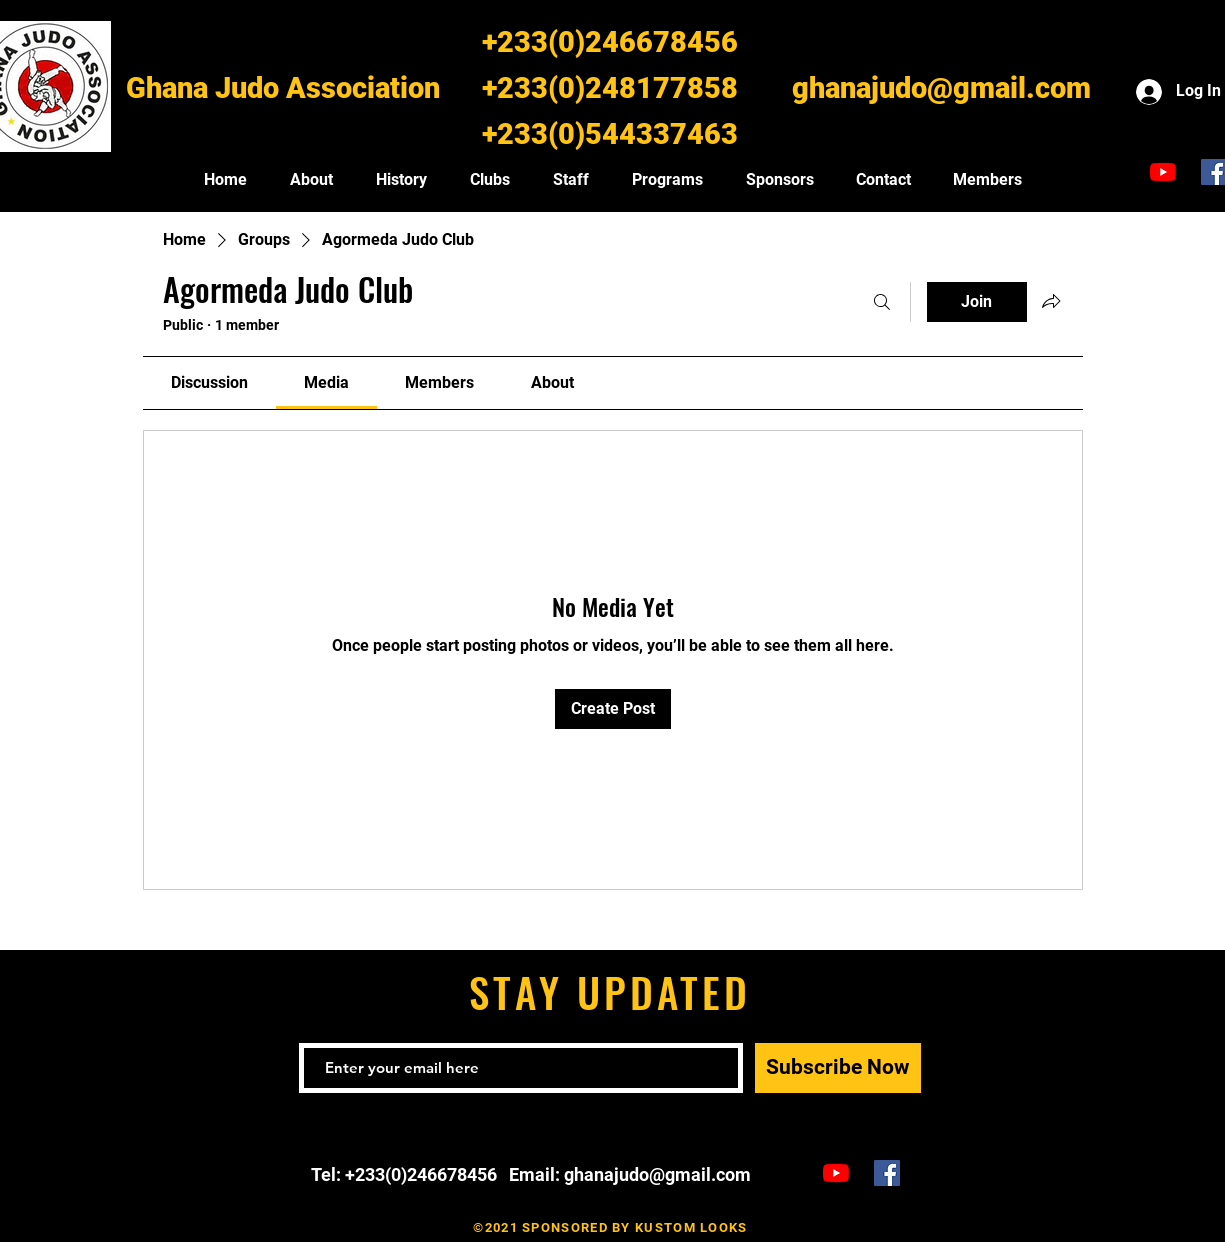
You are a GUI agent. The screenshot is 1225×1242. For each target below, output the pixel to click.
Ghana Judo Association (283, 88)
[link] (209, 382)
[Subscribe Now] (838, 1068)
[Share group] (1051, 301)
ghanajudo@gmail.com (941, 88)
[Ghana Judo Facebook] (887, 1173)
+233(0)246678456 (610, 42)
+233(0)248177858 (610, 88)
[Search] (882, 302)
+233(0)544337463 (610, 134)
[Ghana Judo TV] (1163, 172)
